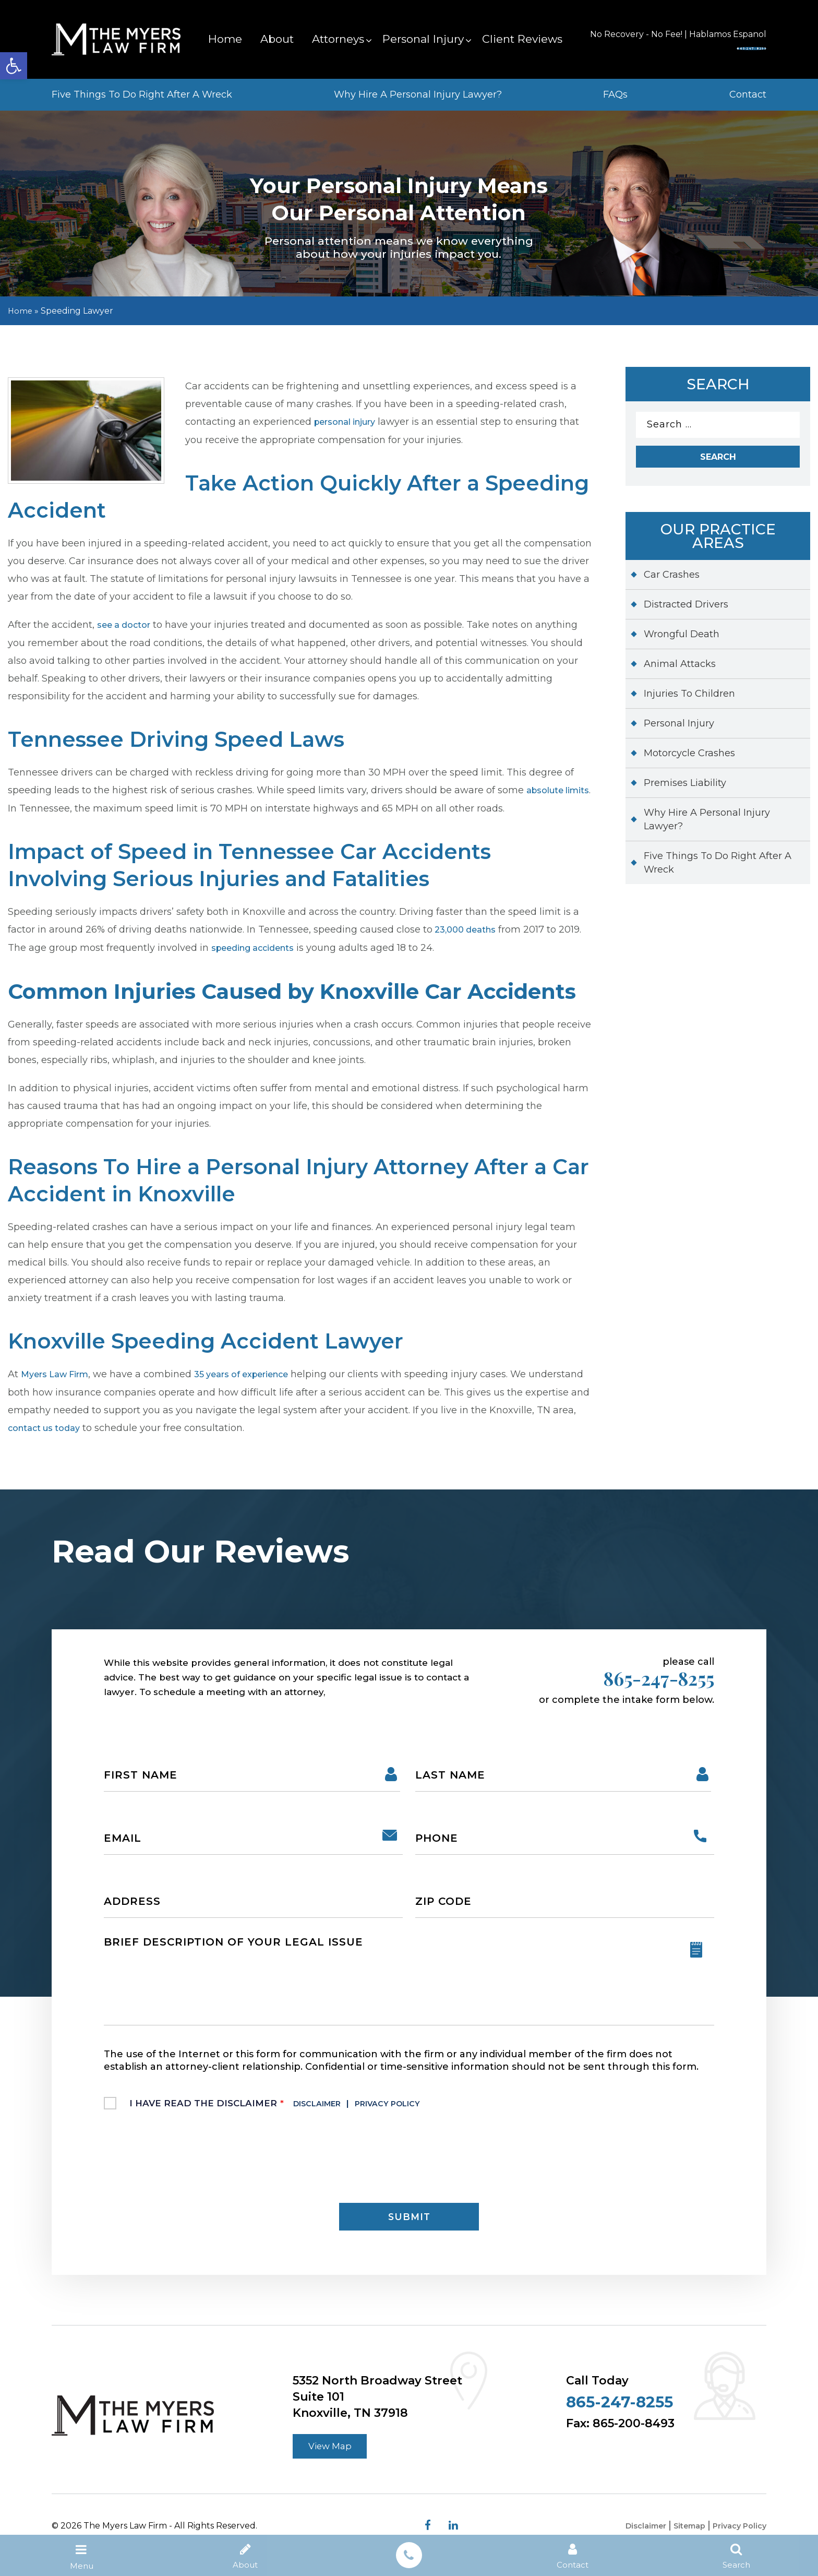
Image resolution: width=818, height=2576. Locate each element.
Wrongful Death (681, 640)
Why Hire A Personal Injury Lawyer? (418, 94)
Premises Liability (685, 788)
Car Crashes (672, 580)
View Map (335, 2461)
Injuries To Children (689, 699)
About (277, 38)
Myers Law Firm (59, 1371)
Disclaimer (326, 2109)
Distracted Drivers (686, 610)
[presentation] (183, 2162)
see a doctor (127, 624)
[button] (13, 65)
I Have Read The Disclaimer (292, 2109)
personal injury (350, 421)
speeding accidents (259, 945)
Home (225, 38)
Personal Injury (423, 38)
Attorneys (338, 38)
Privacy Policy (412, 2109)
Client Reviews (522, 38)
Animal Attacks (680, 669)
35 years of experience (259, 1371)
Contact (747, 94)
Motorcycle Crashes (689, 759)
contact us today (138, 1424)
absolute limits (43, 807)
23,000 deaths (468, 928)
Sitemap (682, 2543)
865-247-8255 (698, 46)
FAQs (615, 94)
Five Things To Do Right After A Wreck (142, 94)
